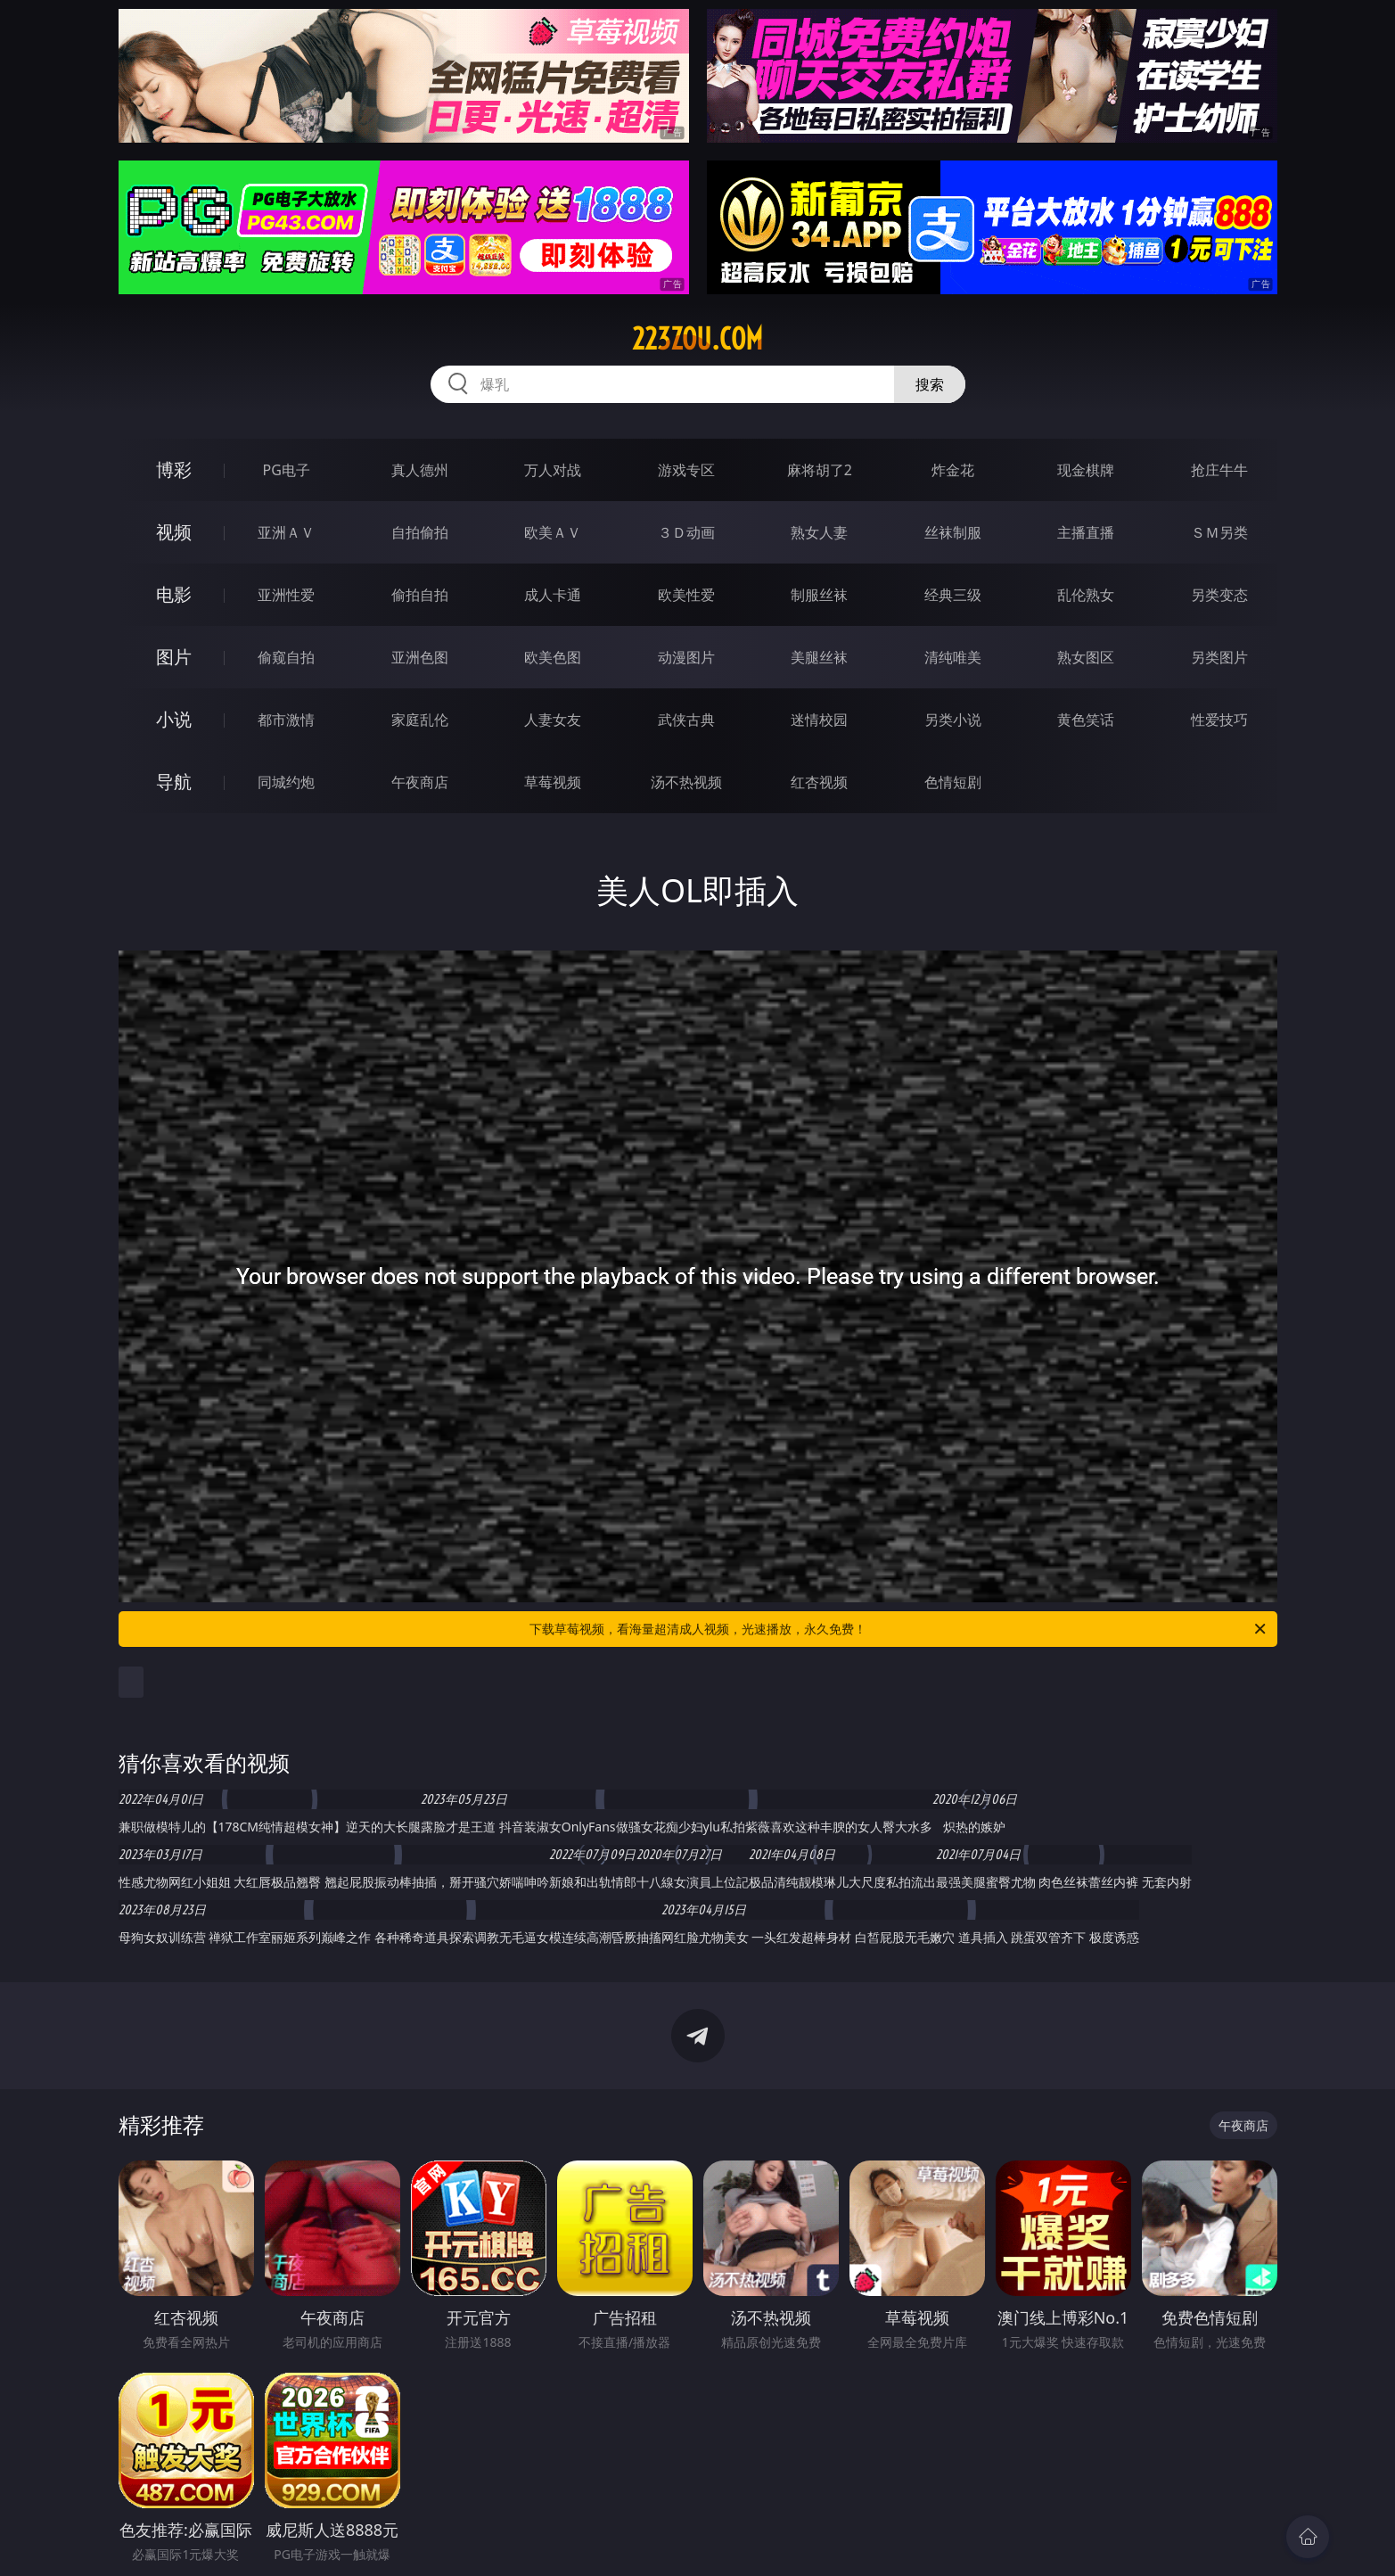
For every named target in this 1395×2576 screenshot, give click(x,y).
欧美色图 (552, 657)
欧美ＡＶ (552, 532)
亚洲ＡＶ (286, 532)
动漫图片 (686, 657)
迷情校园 (819, 719)
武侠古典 (686, 719)
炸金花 (952, 470)
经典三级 (952, 595)
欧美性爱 (686, 595)
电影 (174, 594)
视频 (174, 532)
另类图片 (1219, 657)
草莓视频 (552, 782)
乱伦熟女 (1085, 595)
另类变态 (1219, 595)
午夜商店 (419, 782)
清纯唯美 (952, 657)
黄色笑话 (1085, 719)
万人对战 (552, 470)
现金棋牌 (1085, 470)
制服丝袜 (819, 595)
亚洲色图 (419, 657)
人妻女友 (552, 719)
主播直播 (1085, 532)
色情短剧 (952, 782)
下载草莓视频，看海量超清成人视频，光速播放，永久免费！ (898, 1629)
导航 (174, 782)
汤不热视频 (686, 782)
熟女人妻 (819, 532)
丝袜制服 (952, 532)
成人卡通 (552, 595)
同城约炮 (286, 782)
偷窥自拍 (286, 657)
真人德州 (419, 470)
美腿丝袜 (819, 657)
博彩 (174, 469)
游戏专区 (686, 470)
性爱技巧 (1219, 719)
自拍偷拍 (419, 532)
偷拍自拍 (419, 595)
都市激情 (286, 719)
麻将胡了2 (819, 470)
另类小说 (952, 719)
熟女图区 (1085, 657)
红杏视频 (819, 782)
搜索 (929, 384)
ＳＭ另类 (1219, 532)
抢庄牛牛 (1219, 470)
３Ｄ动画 (686, 532)
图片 (174, 657)
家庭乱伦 (419, 719)
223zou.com (697, 339)
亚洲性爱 (286, 595)
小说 (174, 719)
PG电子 (286, 470)
